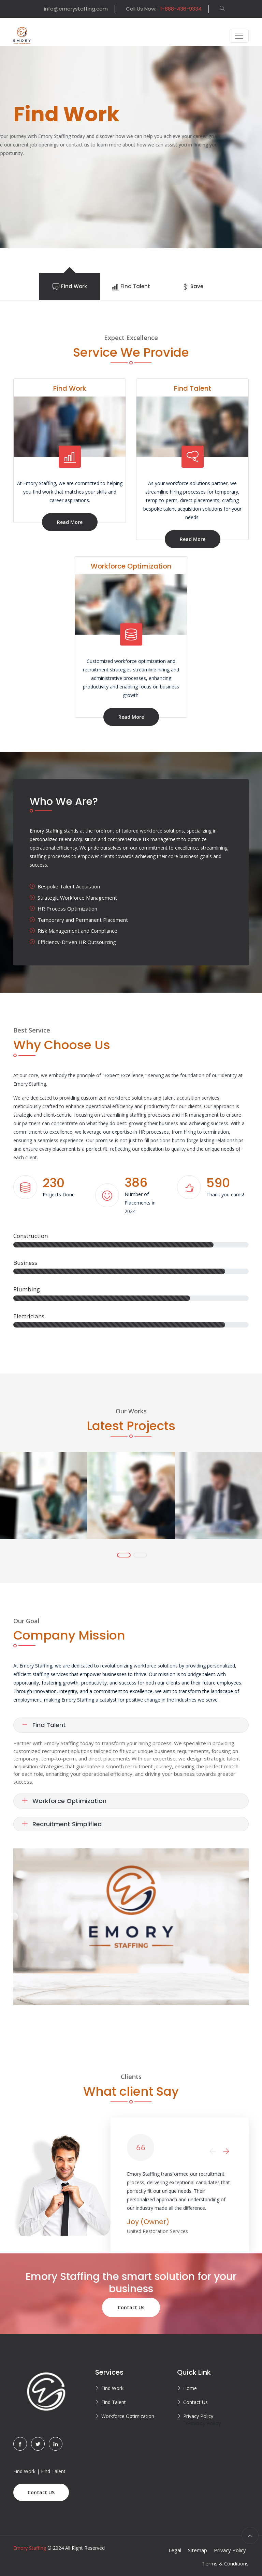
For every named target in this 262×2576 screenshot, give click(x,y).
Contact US (41, 2492)
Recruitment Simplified (62, 1824)
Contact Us (131, 2307)
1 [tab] (124, 1555)
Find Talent (44, 1725)
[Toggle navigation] (239, 36)
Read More (70, 522)
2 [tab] (140, 1555)
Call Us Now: (164, 8)
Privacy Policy (198, 2416)
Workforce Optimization (64, 1801)
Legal (175, 2550)
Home (190, 2388)
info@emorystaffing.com (76, 8)
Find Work (112, 2388)
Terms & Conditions (225, 2563)
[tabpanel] (131, 147)
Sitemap (197, 2550)
